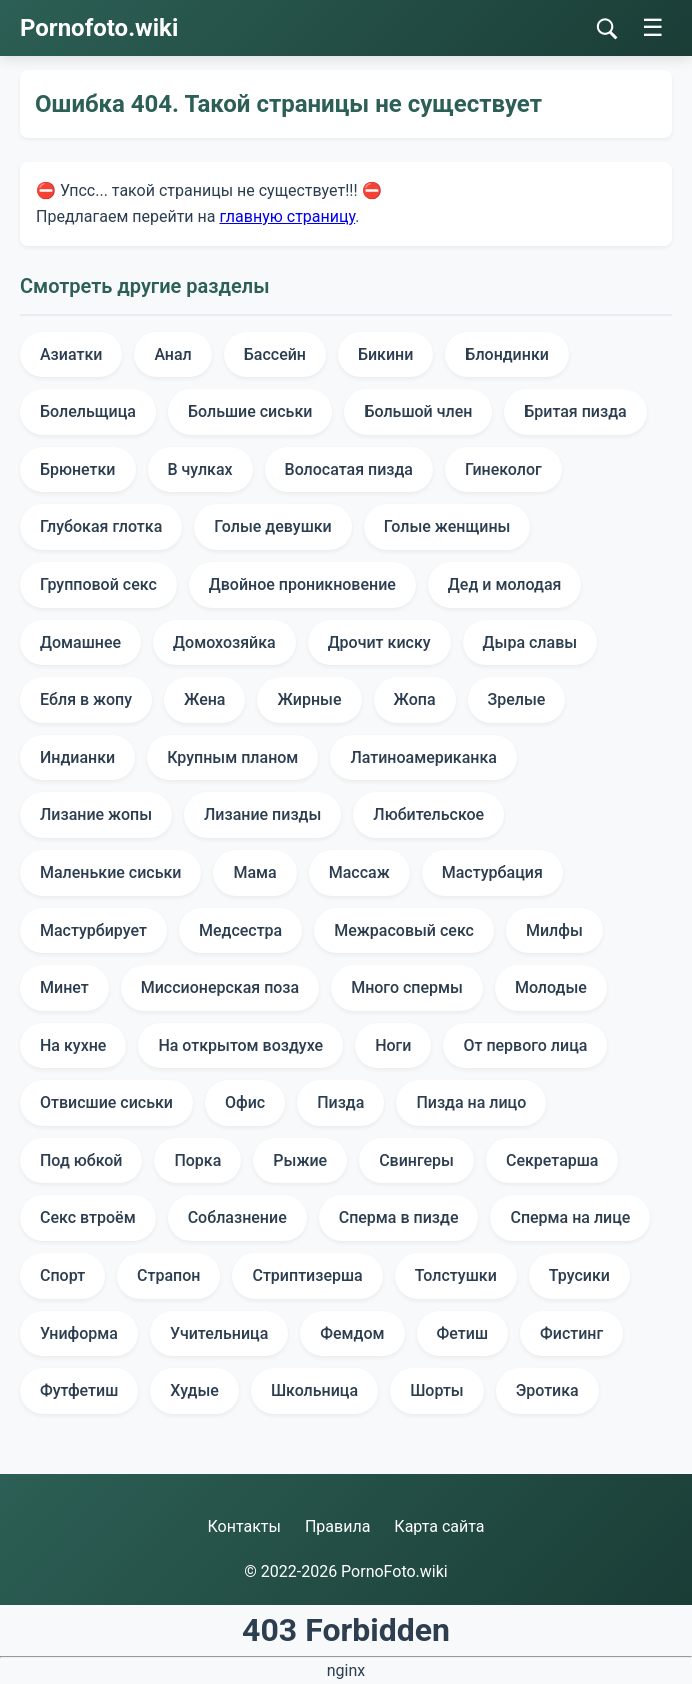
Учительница (219, 1333)
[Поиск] (607, 29)
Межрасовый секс (404, 930)
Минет (64, 987)
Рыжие (300, 1160)
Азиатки (71, 354)
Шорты (437, 1390)
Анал (172, 354)
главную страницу (287, 216)
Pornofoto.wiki (99, 28)
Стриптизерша (307, 1275)
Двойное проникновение (302, 584)
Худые (194, 1390)
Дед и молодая (505, 584)
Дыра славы (530, 642)
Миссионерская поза (220, 987)
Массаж (359, 872)
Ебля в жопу (86, 699)
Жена (204, 699)
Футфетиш (79, 1390)
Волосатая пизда (349, 469)
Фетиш (462, 1333)
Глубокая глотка (101, 526)
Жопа (415, 699)
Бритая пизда (575, 411)
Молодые (551, 987)
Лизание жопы (96, 814)
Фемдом (352, 1333)
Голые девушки (272, 526)
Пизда (340, 1102)
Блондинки (507, 354)
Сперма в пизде (399, 1217)
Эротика (547, 1390)
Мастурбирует (93, 930)
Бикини (385, 354)
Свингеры (416, 1160)
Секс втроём (88, 1217)
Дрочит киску (379, 642)
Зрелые (517, 699)
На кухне (73, 1045)
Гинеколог (503, 469)
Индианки (77, 757)
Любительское (428, 814)
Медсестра (240, 930)
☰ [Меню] (653, 27)
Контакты (243, 1526)
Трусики (579, 1275)
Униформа (79, 1333)
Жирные (309, 699)
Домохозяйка (224, 642)
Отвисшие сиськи (106, 1102)
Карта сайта (439, 1526)
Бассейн (275, 354)
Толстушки (456, 1275)
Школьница (314, 1390)
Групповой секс (98, 584)
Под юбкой (81, 1160)
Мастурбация (492, 872)
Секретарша (552, 1160)
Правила (337, 1526)
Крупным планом (232, 757)
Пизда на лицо (471, 1102)
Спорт (62, 1275)
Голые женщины (447, 526)
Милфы (554, 930)
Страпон (168, 1275)
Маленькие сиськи (110, 872)
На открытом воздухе (240, 1045)
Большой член (418, 411)
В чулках (200, 469)
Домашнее (80, 642)
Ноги (393, 1045)
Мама (254, 872)
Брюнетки (78, 469)
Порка (197, 1160)
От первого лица (525, 1045)
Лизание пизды (262, 814)
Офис (245, 1102)
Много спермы (407, 987)
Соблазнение (237, 1217)
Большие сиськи (250, 411)
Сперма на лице (570, 1217)
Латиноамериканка (423, 757)
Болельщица (88, 411)
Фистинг (571, 1333)
